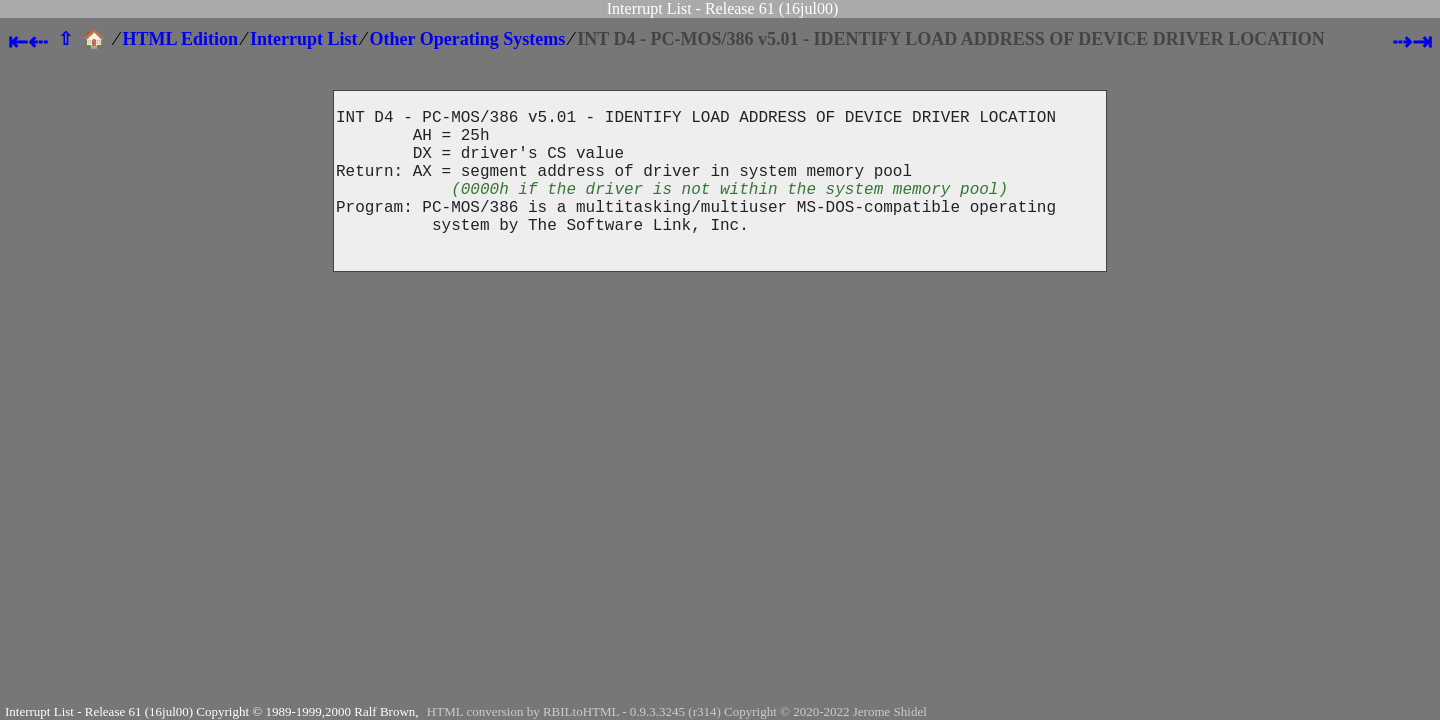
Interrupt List (304, 39)
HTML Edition (181, 39)
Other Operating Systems (468, 39)
